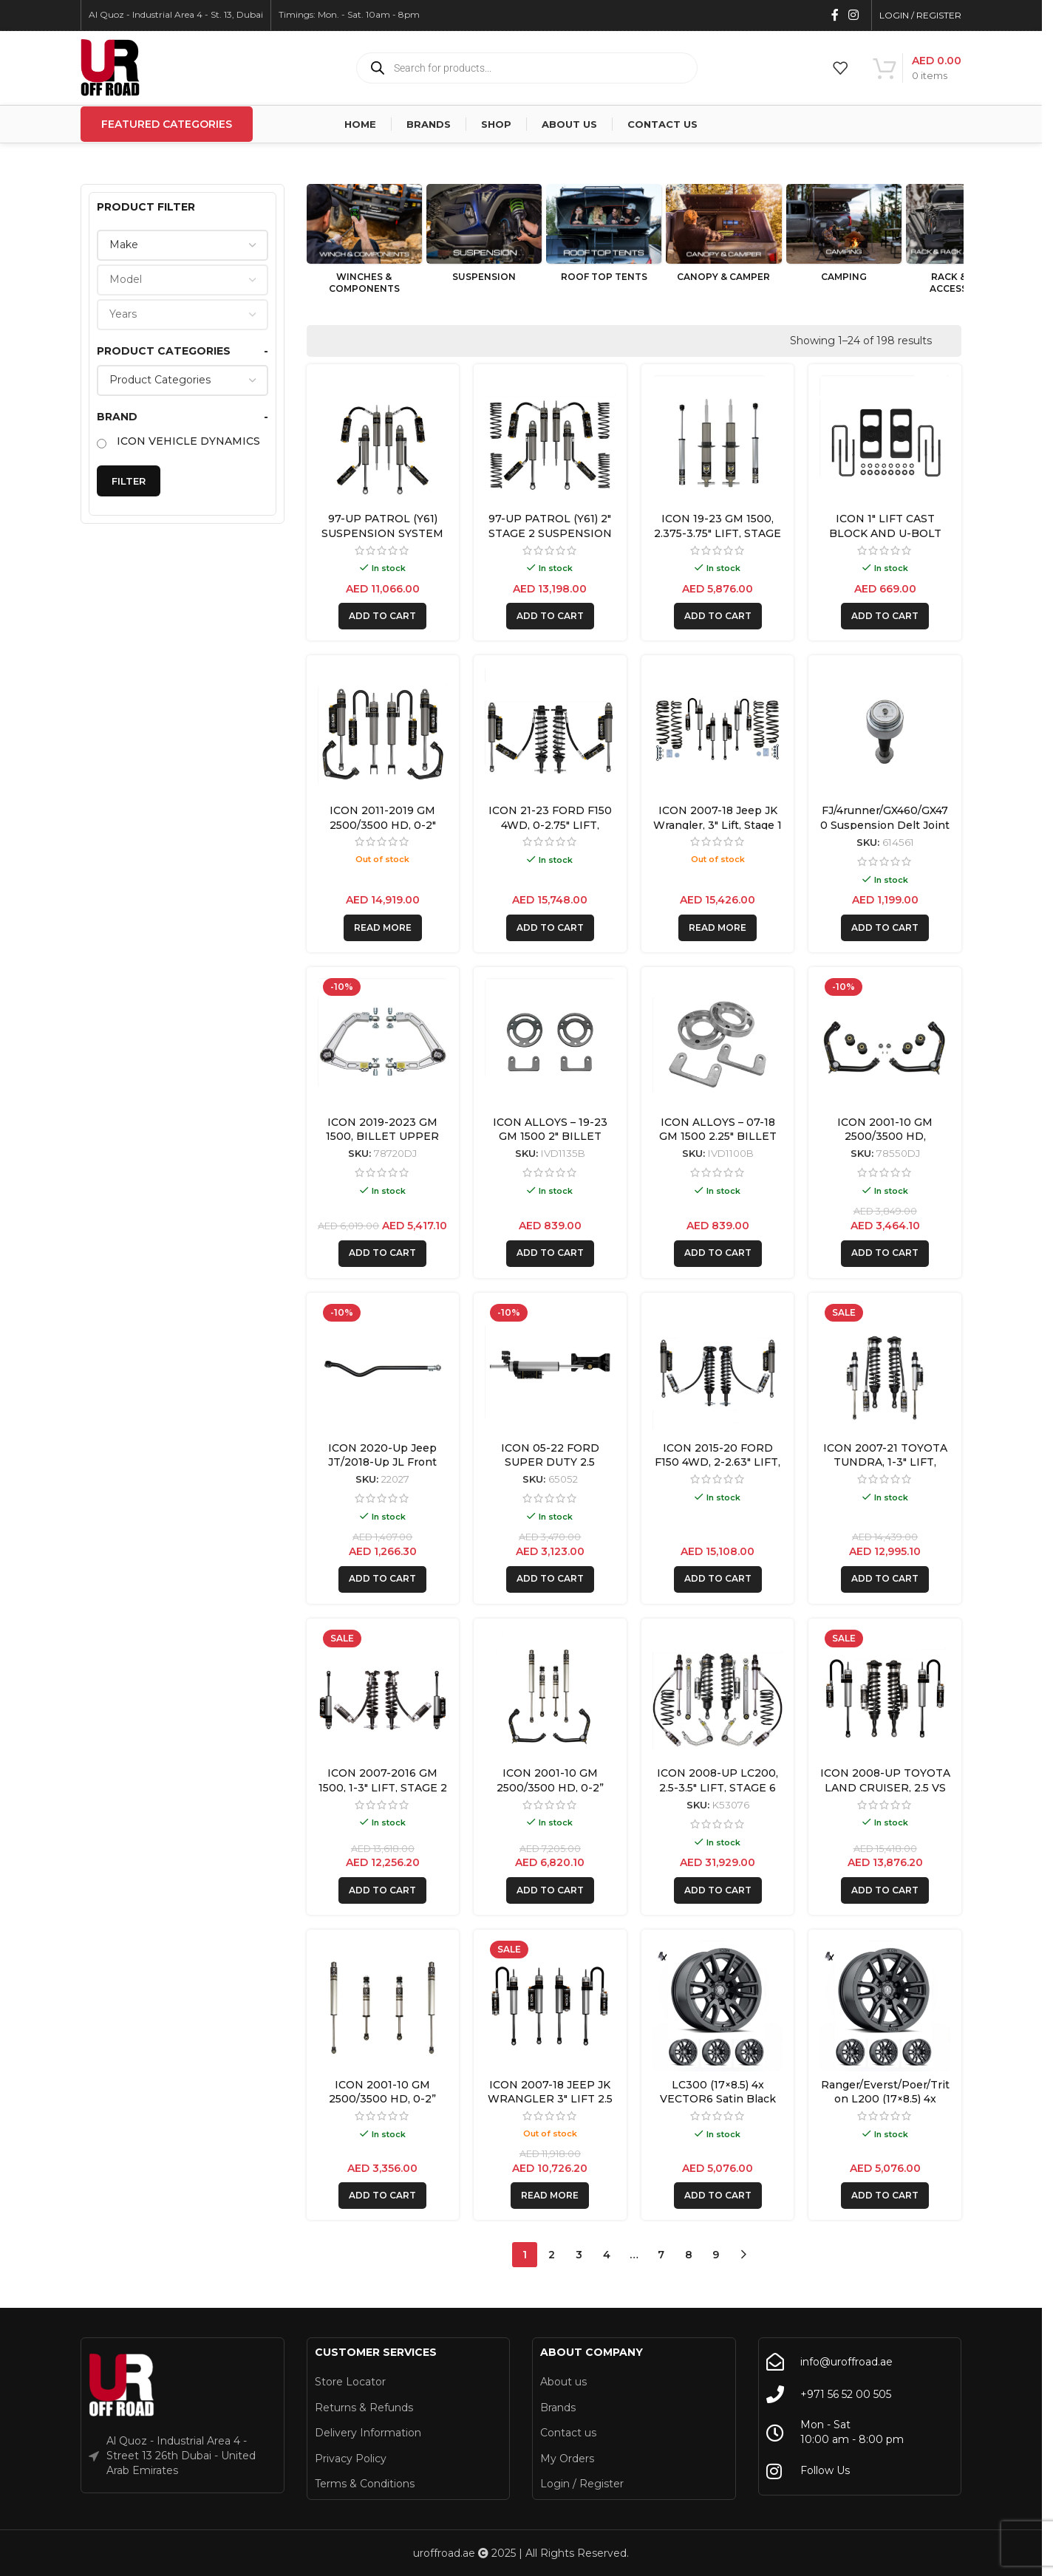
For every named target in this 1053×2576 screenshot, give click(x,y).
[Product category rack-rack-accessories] (963, 243)
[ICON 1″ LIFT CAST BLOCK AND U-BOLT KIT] (884, 440)
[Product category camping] (844, 237)
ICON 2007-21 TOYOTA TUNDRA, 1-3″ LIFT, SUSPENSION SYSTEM (885, 1462)
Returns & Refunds (364, 2407)
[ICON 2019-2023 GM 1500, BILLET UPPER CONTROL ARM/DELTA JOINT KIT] (383, 1043)
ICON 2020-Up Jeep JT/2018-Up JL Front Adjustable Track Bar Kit (382, 1462)
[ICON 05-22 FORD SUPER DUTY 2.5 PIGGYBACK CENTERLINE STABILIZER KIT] (550, 1369)
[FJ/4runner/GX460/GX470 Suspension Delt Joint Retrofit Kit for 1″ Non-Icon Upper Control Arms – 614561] (884, 731)
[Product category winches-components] (364, 243)
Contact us (568, 2432)
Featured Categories (166, 124)
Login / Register (582, 2483)
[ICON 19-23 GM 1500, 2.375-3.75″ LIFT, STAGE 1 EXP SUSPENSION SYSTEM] (717, 440)
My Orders (567, 2458)
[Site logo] (110, 67)
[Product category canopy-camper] (723, 237)
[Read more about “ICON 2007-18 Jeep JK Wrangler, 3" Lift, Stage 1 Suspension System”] (717, 928)
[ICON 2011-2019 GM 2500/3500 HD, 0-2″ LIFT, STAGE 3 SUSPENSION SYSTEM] (383, 731)
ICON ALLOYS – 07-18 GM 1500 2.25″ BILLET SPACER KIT (718, 1137)
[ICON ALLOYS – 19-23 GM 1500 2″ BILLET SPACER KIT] (550, 1043)
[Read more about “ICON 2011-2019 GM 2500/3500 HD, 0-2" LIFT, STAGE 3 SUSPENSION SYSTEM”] (383, 928)
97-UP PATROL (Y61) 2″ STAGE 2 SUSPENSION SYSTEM (550, 533)
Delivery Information (368, 2432)
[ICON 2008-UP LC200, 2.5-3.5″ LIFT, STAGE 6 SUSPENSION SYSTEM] (717, 1695)
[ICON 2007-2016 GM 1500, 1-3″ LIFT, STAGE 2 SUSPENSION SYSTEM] (383, 1695)
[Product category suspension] (484, 237)
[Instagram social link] (854, 15)
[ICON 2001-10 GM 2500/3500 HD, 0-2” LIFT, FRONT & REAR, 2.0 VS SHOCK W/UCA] (550, 1695)
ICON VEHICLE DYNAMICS (188, 441)
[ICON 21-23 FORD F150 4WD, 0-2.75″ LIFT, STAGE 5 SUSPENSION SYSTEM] (550, 731)
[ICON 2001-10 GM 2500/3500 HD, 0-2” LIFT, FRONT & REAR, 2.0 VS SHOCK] (383, 2006)
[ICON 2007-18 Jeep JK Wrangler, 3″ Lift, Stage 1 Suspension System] (717, 731)
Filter (129, 481)
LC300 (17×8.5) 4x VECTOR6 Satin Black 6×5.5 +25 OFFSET (718, 2099)
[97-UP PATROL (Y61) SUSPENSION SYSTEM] (383, 440)
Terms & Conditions (365, 2483)
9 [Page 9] (715, 2254)
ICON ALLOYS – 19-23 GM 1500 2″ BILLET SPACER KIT (550, 1137)
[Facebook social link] (835, 15)
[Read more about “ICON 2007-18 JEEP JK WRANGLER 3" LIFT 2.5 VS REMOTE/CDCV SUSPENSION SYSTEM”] (550, 2195)
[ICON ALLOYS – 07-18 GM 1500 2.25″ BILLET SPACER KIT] (717, 1043)
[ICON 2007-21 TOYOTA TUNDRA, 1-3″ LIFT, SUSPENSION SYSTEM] (884, 1369)
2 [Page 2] (551, 2254)
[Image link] (122, 2385)
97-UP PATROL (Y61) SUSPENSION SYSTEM (382, 526)
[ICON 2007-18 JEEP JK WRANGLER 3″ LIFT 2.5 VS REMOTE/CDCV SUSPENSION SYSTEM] (550, 2006)
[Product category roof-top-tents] (603, 237)
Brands (558, 2407)
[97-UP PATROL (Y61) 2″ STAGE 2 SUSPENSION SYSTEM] (550, 440)
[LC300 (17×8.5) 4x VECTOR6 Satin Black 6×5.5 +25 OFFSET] (717, 2006)
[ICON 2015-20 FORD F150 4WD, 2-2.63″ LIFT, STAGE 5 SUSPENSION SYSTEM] (717, 1369)
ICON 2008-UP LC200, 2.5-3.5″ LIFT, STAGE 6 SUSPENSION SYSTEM (718, 1787)
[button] (382, 616)
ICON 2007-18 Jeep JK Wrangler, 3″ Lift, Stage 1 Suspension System (717, 825)
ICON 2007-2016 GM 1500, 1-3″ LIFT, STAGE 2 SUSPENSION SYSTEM (382, 1787)
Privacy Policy (350, 2458)
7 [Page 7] (661, 2254)
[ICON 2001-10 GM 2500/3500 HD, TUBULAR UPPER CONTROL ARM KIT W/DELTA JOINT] (884, 1043)
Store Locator (350, 2381)
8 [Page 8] (688, 2254)
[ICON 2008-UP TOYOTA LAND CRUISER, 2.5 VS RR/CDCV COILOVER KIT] (884, 1695)
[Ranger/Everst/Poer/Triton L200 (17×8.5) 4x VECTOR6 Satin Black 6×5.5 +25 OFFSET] (884, 2006)
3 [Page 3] (579, 2254)
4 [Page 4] (606, 2254)
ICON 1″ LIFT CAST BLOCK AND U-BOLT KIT (885, 533)
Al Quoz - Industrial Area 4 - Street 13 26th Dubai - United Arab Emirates (181, 2455)
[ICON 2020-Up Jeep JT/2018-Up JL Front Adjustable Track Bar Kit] (383, 1369)
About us (563, 2381)
